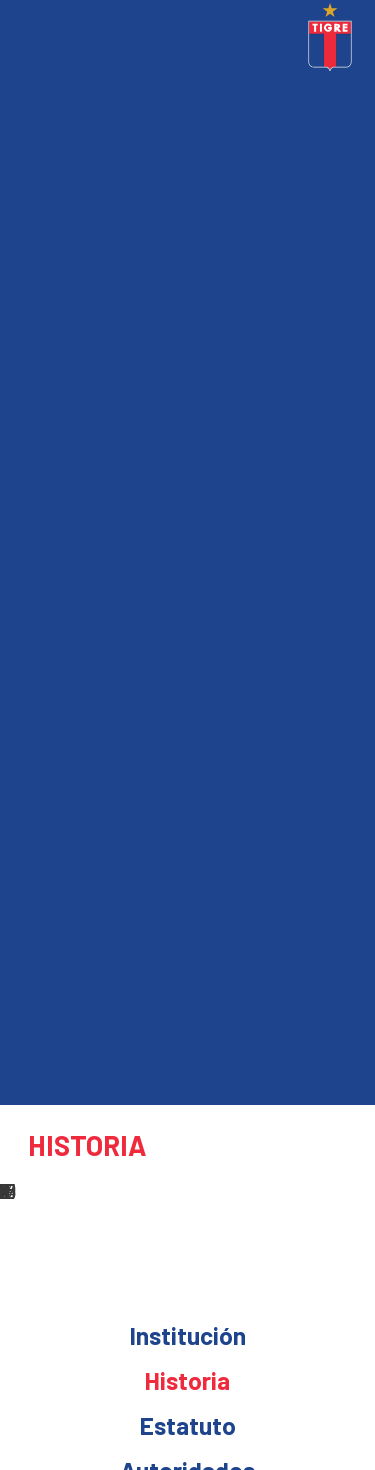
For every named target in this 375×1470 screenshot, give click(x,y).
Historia (187, 1380)
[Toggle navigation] (20, 40)
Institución (188, 1335)
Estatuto (188, 1425)
